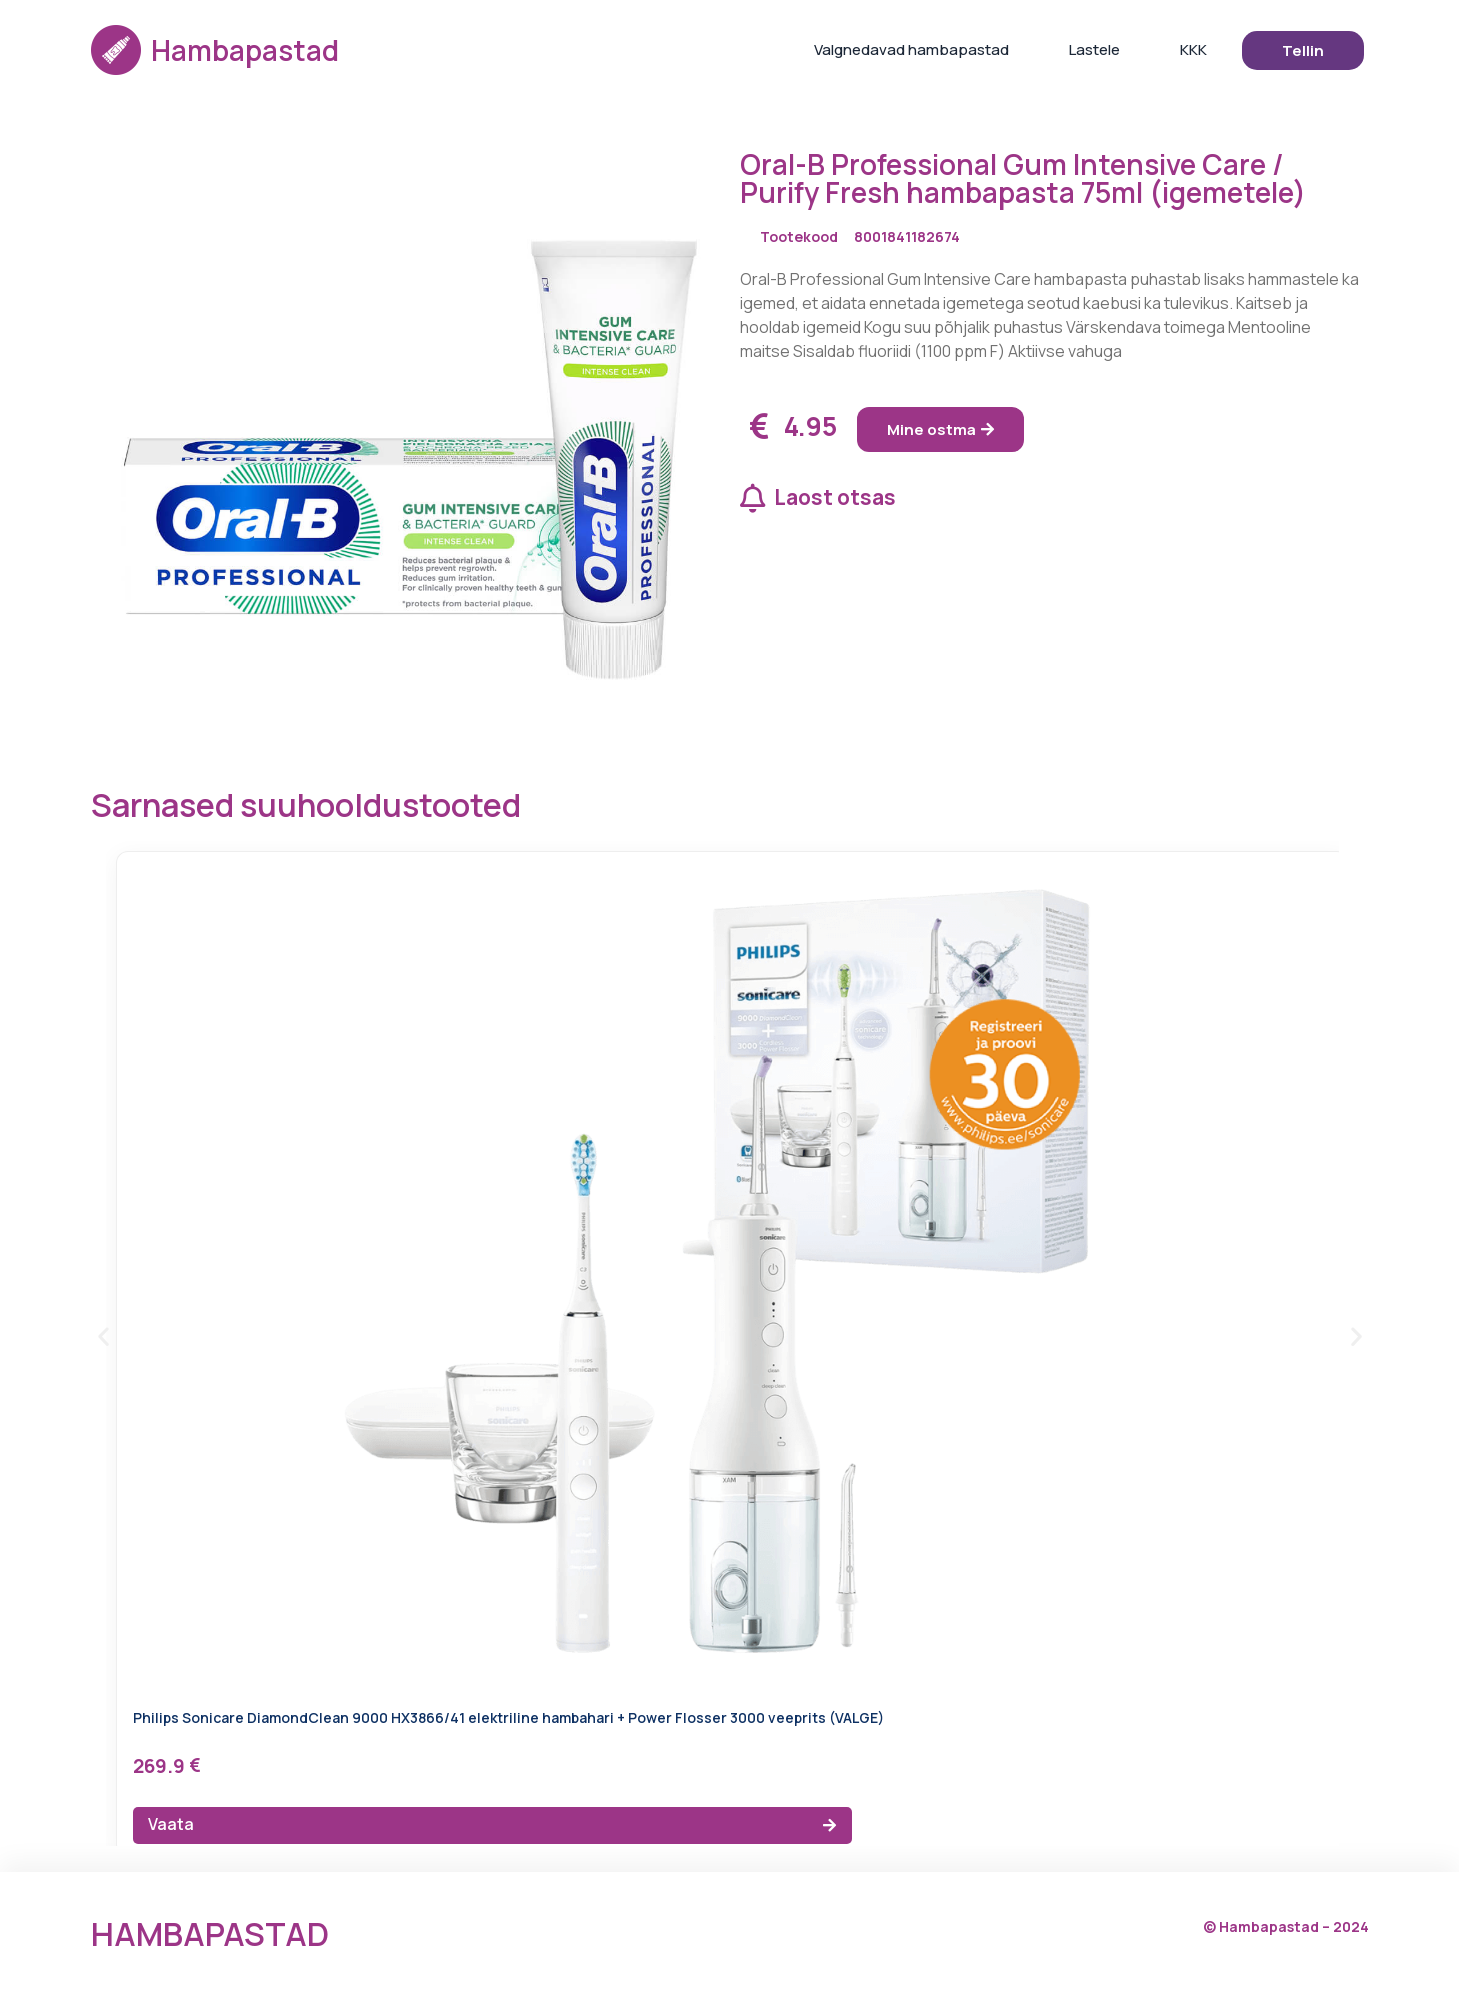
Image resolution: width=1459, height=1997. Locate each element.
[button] (103, 1336)
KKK (1193, 49)
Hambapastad (245, 50)
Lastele (1094, 49)
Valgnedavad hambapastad (911, 49)
